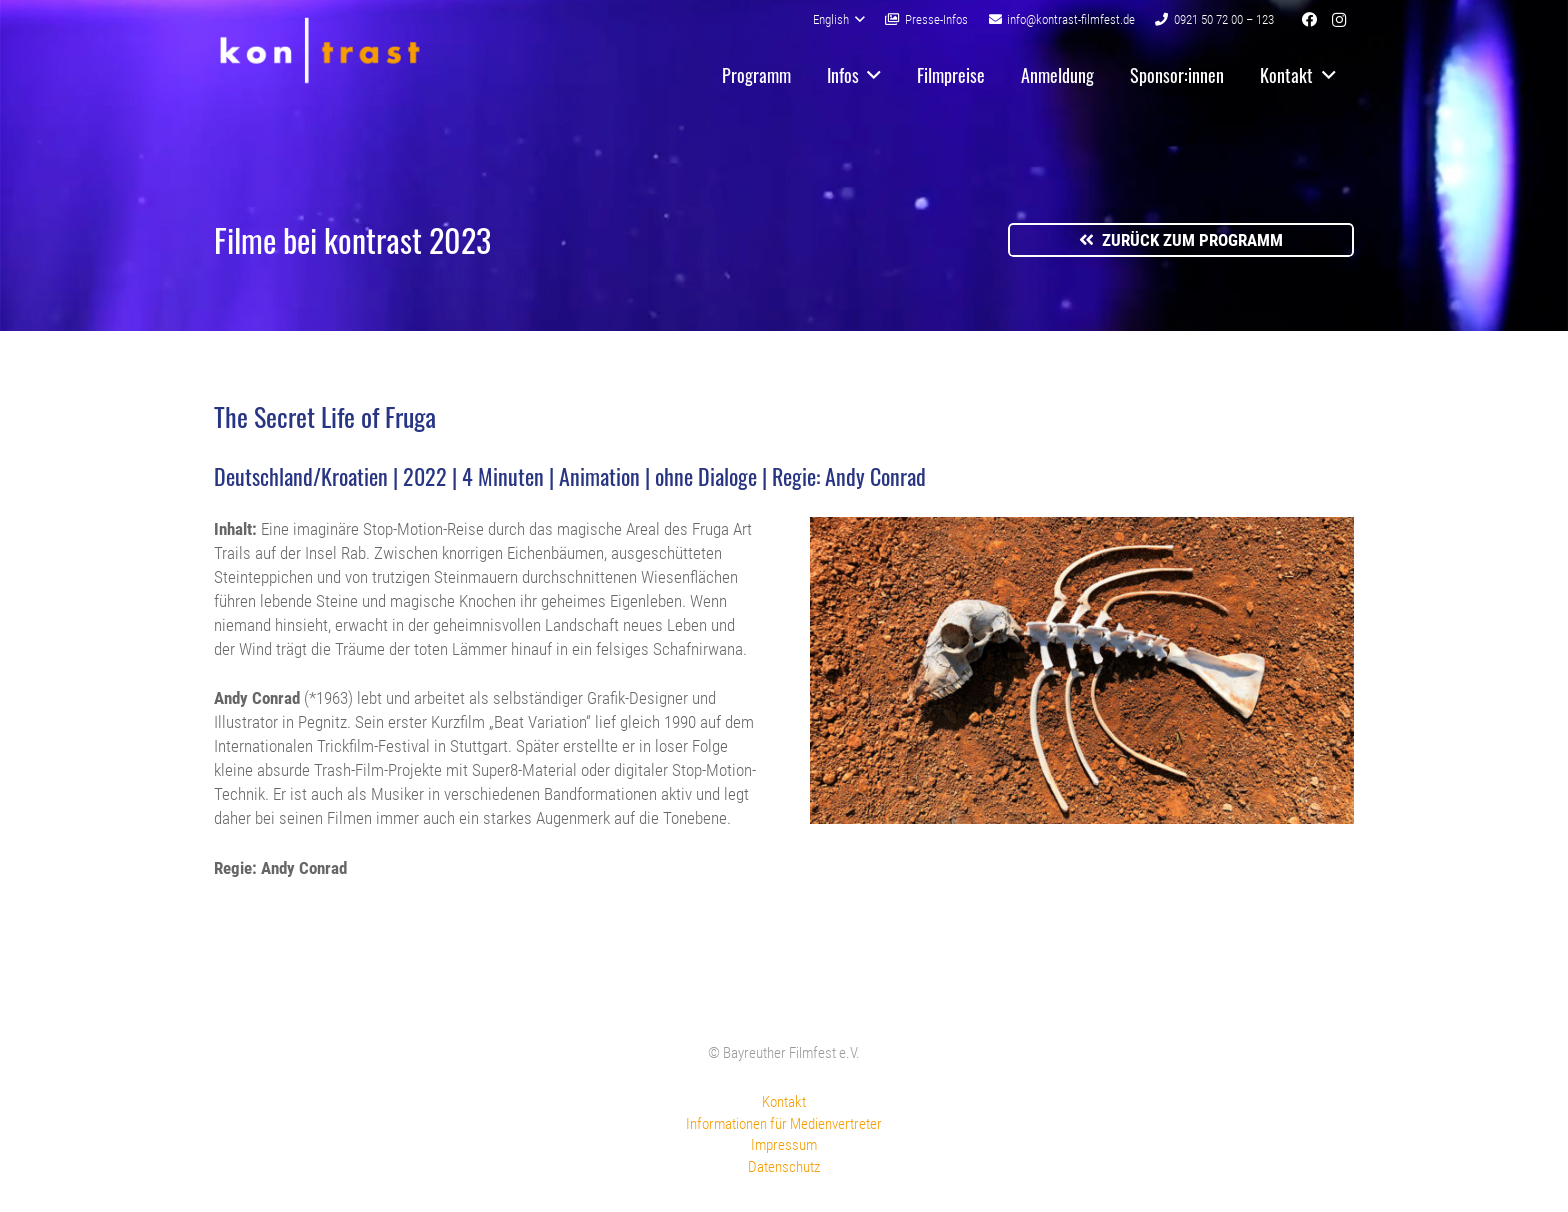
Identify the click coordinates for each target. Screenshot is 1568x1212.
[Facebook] (1309, 20)
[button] (839, 20)
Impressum (784, 1145)
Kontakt (784, 1102)
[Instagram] (1339, 20)
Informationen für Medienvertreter (784, 1124)
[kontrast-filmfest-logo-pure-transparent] (319, 50)
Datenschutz (784, 1167)
